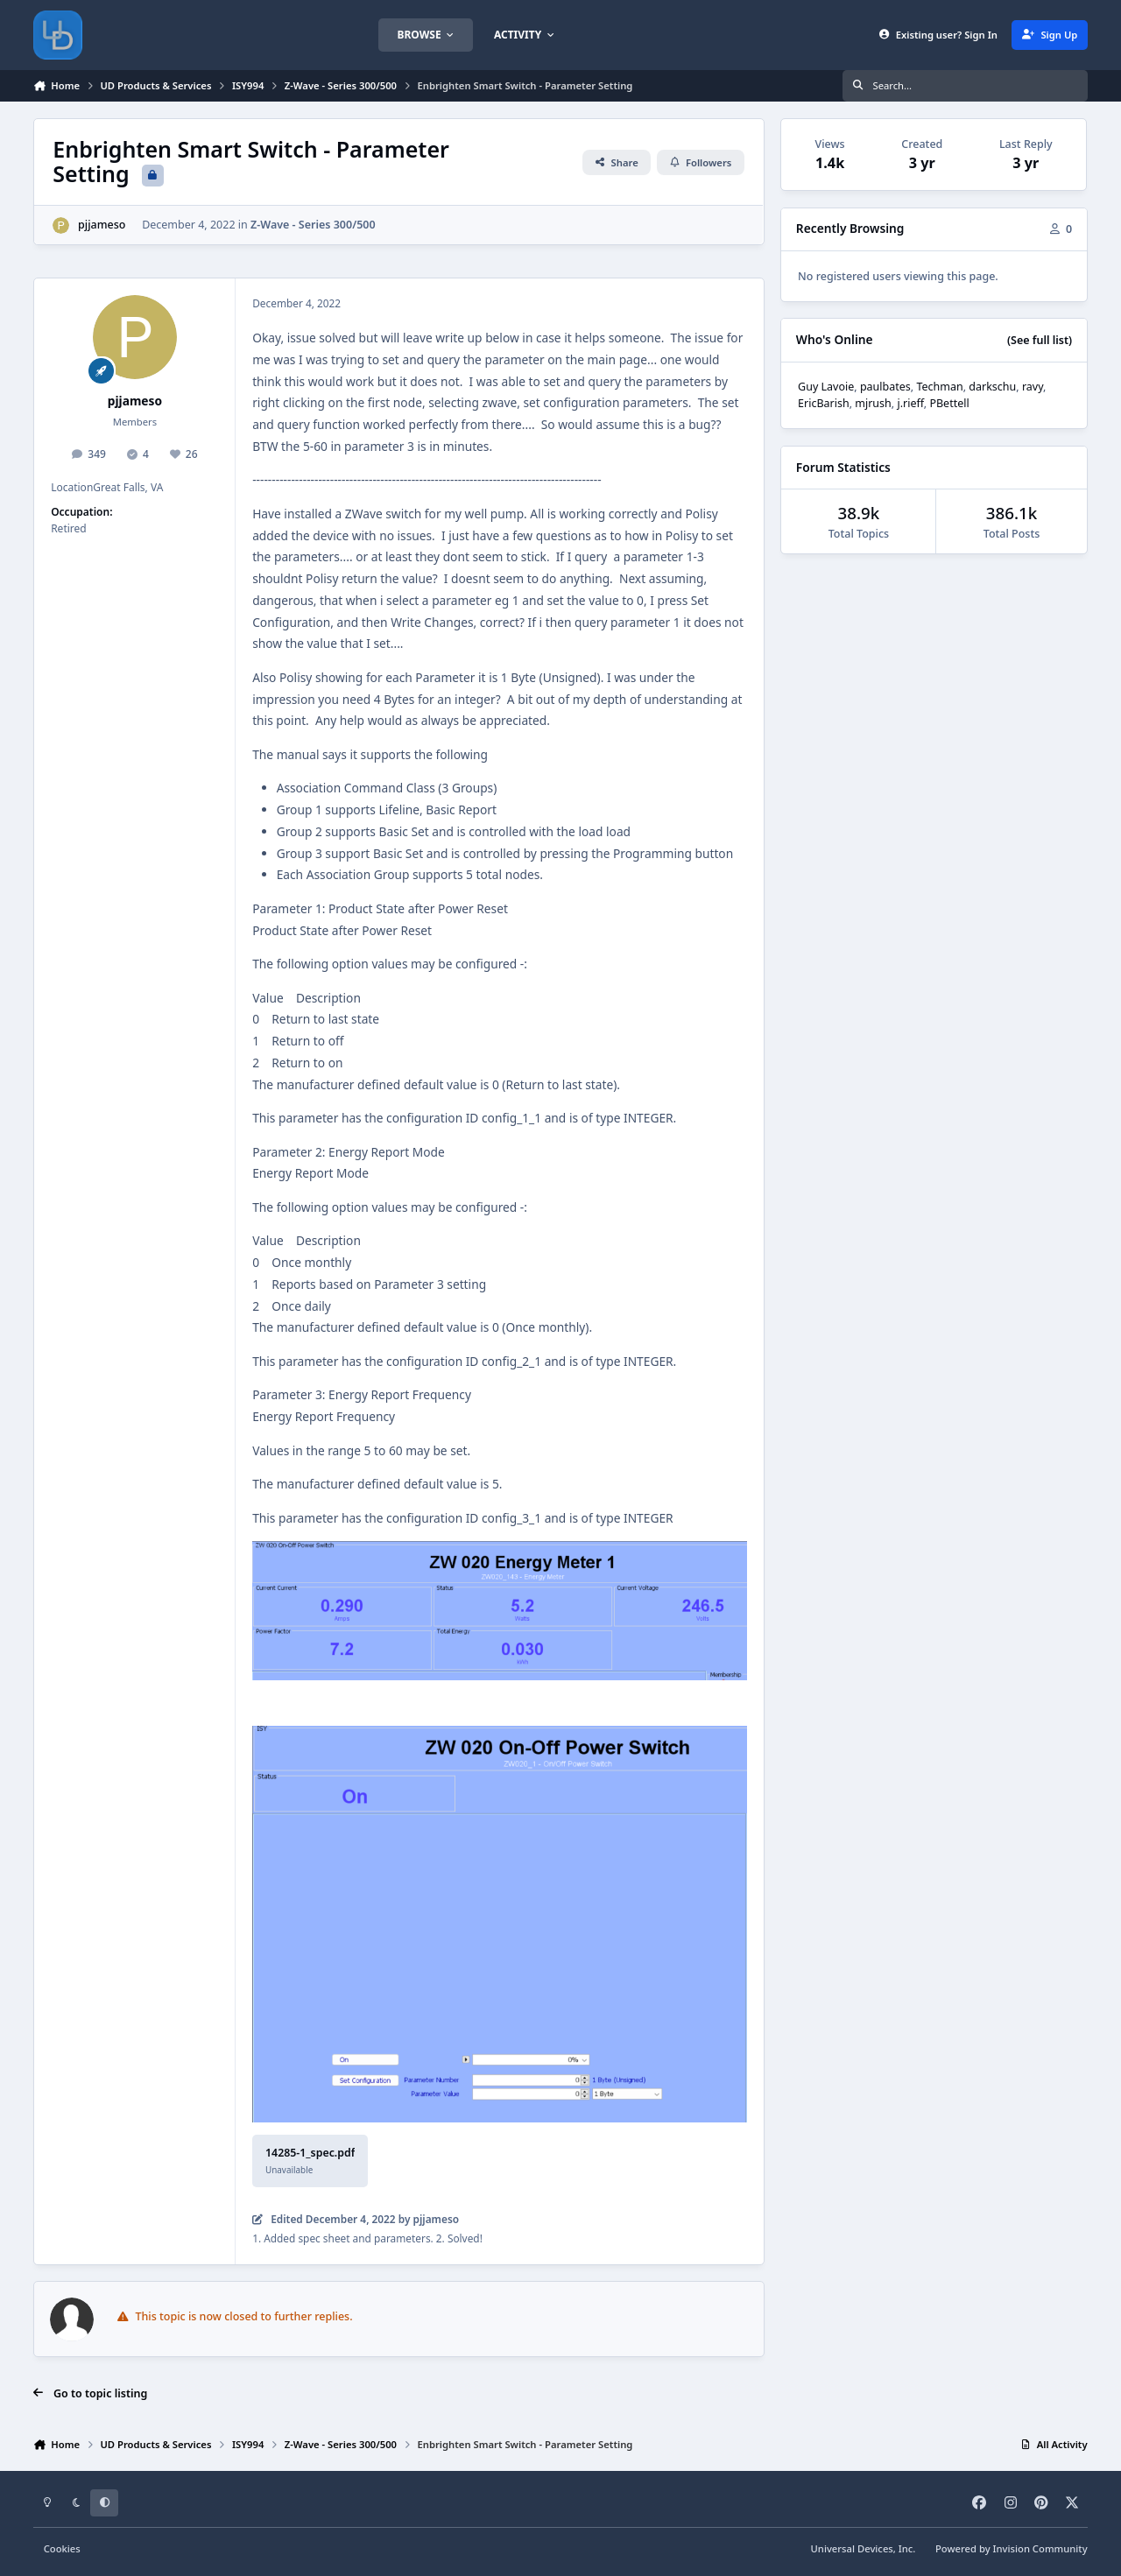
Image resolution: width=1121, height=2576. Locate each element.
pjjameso (101, 224)
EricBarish (824, 403)
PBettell (949, 403)
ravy (1032, 386)
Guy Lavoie (826, 386)
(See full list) (1039, 340)
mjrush (873, 403)
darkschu (992, 386)
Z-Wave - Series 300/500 (313, 224)
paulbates (885, 386)
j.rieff (910, 403)
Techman (939, 386)
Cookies (62, 2548)
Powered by (1011, 2548)
